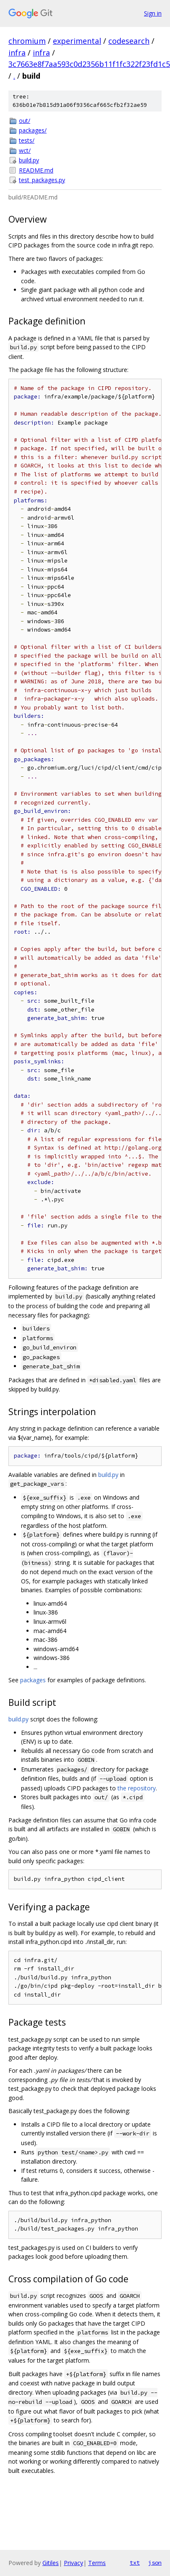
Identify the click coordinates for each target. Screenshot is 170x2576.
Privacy (73, 2563)
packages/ (33, 130)
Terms (97, 2563)
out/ (24, 121)
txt (135, 2562)
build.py (29, 160)
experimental (77, 41)
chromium (27, 41)
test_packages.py (42, 180)
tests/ (26, 140)
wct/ (25, 150)
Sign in (153, 13)
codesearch (128, 41)
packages (33, 1680)
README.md (36, 170)
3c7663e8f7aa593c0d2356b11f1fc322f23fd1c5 (89, 64)
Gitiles (50, 2563)
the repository (137, 1788)
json (155, 2562)
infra (17, 53)
